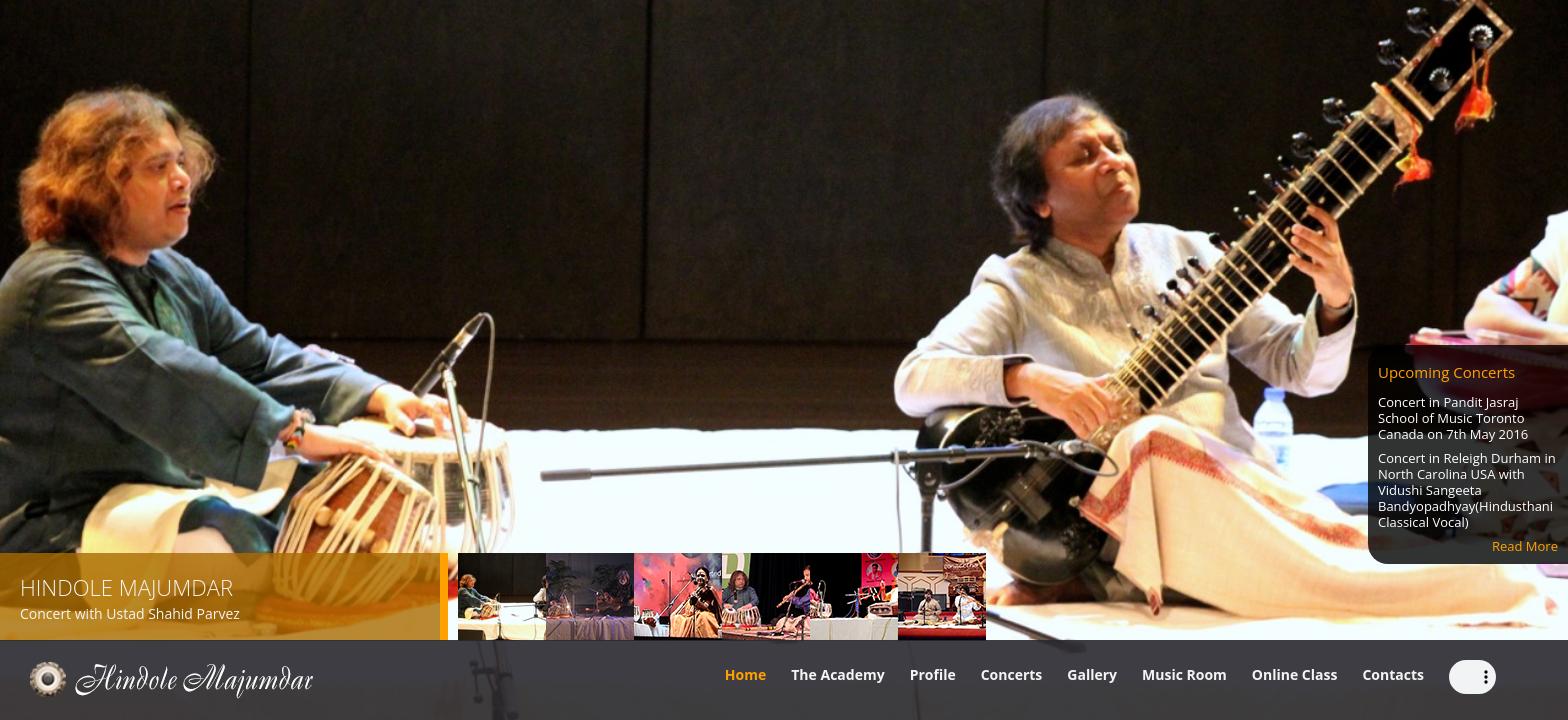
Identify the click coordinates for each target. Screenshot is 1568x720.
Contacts (1393, 674)
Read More (1525, 546)
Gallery (1092, 674)
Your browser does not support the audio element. (1472, 677)
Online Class (1295, 674)
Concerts (1012, 674)
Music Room (1184, 674)
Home (745, 674)
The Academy (837, 674)
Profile (933, 674)
